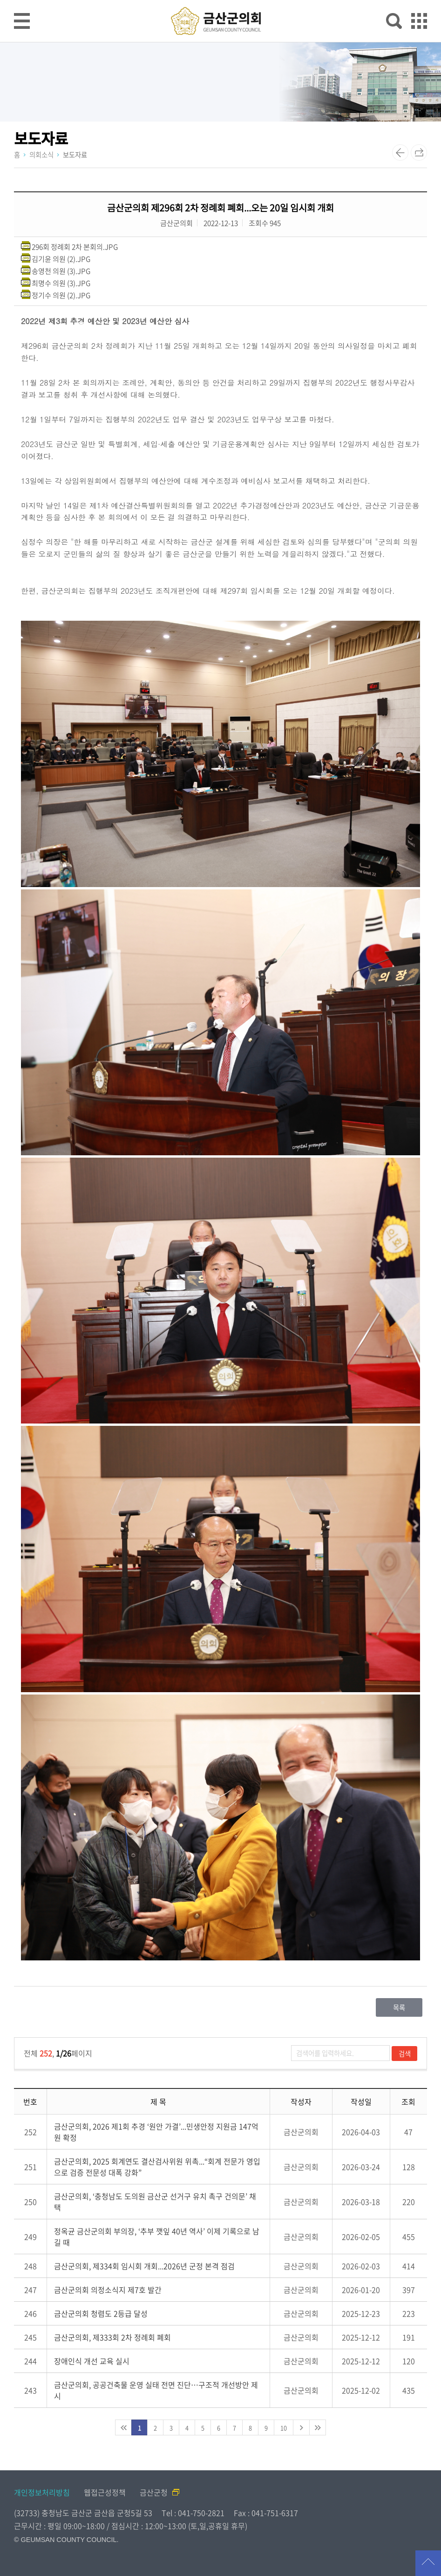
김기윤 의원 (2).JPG (61, 258)
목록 (399, 2007)
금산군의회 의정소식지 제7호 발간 (108, 2289)
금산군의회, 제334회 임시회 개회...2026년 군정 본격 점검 (144, 2265)
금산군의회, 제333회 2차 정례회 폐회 (112, 2337)
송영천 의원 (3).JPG (61, 270)
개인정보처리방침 (42, 2492)
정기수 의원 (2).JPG (61, 295)
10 (283, 2427)
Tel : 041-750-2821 (193, 2512)
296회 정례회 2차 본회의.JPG (75, 246)
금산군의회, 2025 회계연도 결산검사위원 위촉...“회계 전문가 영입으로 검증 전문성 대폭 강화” (157, 2167)
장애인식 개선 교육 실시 (91, 2360)
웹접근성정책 (105, 2492)
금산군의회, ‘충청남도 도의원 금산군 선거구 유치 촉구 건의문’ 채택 (155, 2201)
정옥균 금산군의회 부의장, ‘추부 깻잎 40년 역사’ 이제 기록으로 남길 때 (156, 2236)
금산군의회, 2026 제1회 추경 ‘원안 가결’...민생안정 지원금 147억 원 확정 (156, 2132)
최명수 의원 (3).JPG (61, 283)
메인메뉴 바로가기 (221, 0)
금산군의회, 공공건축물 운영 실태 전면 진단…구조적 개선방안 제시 (156, 2390)
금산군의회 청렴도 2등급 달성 (101, 2313)
